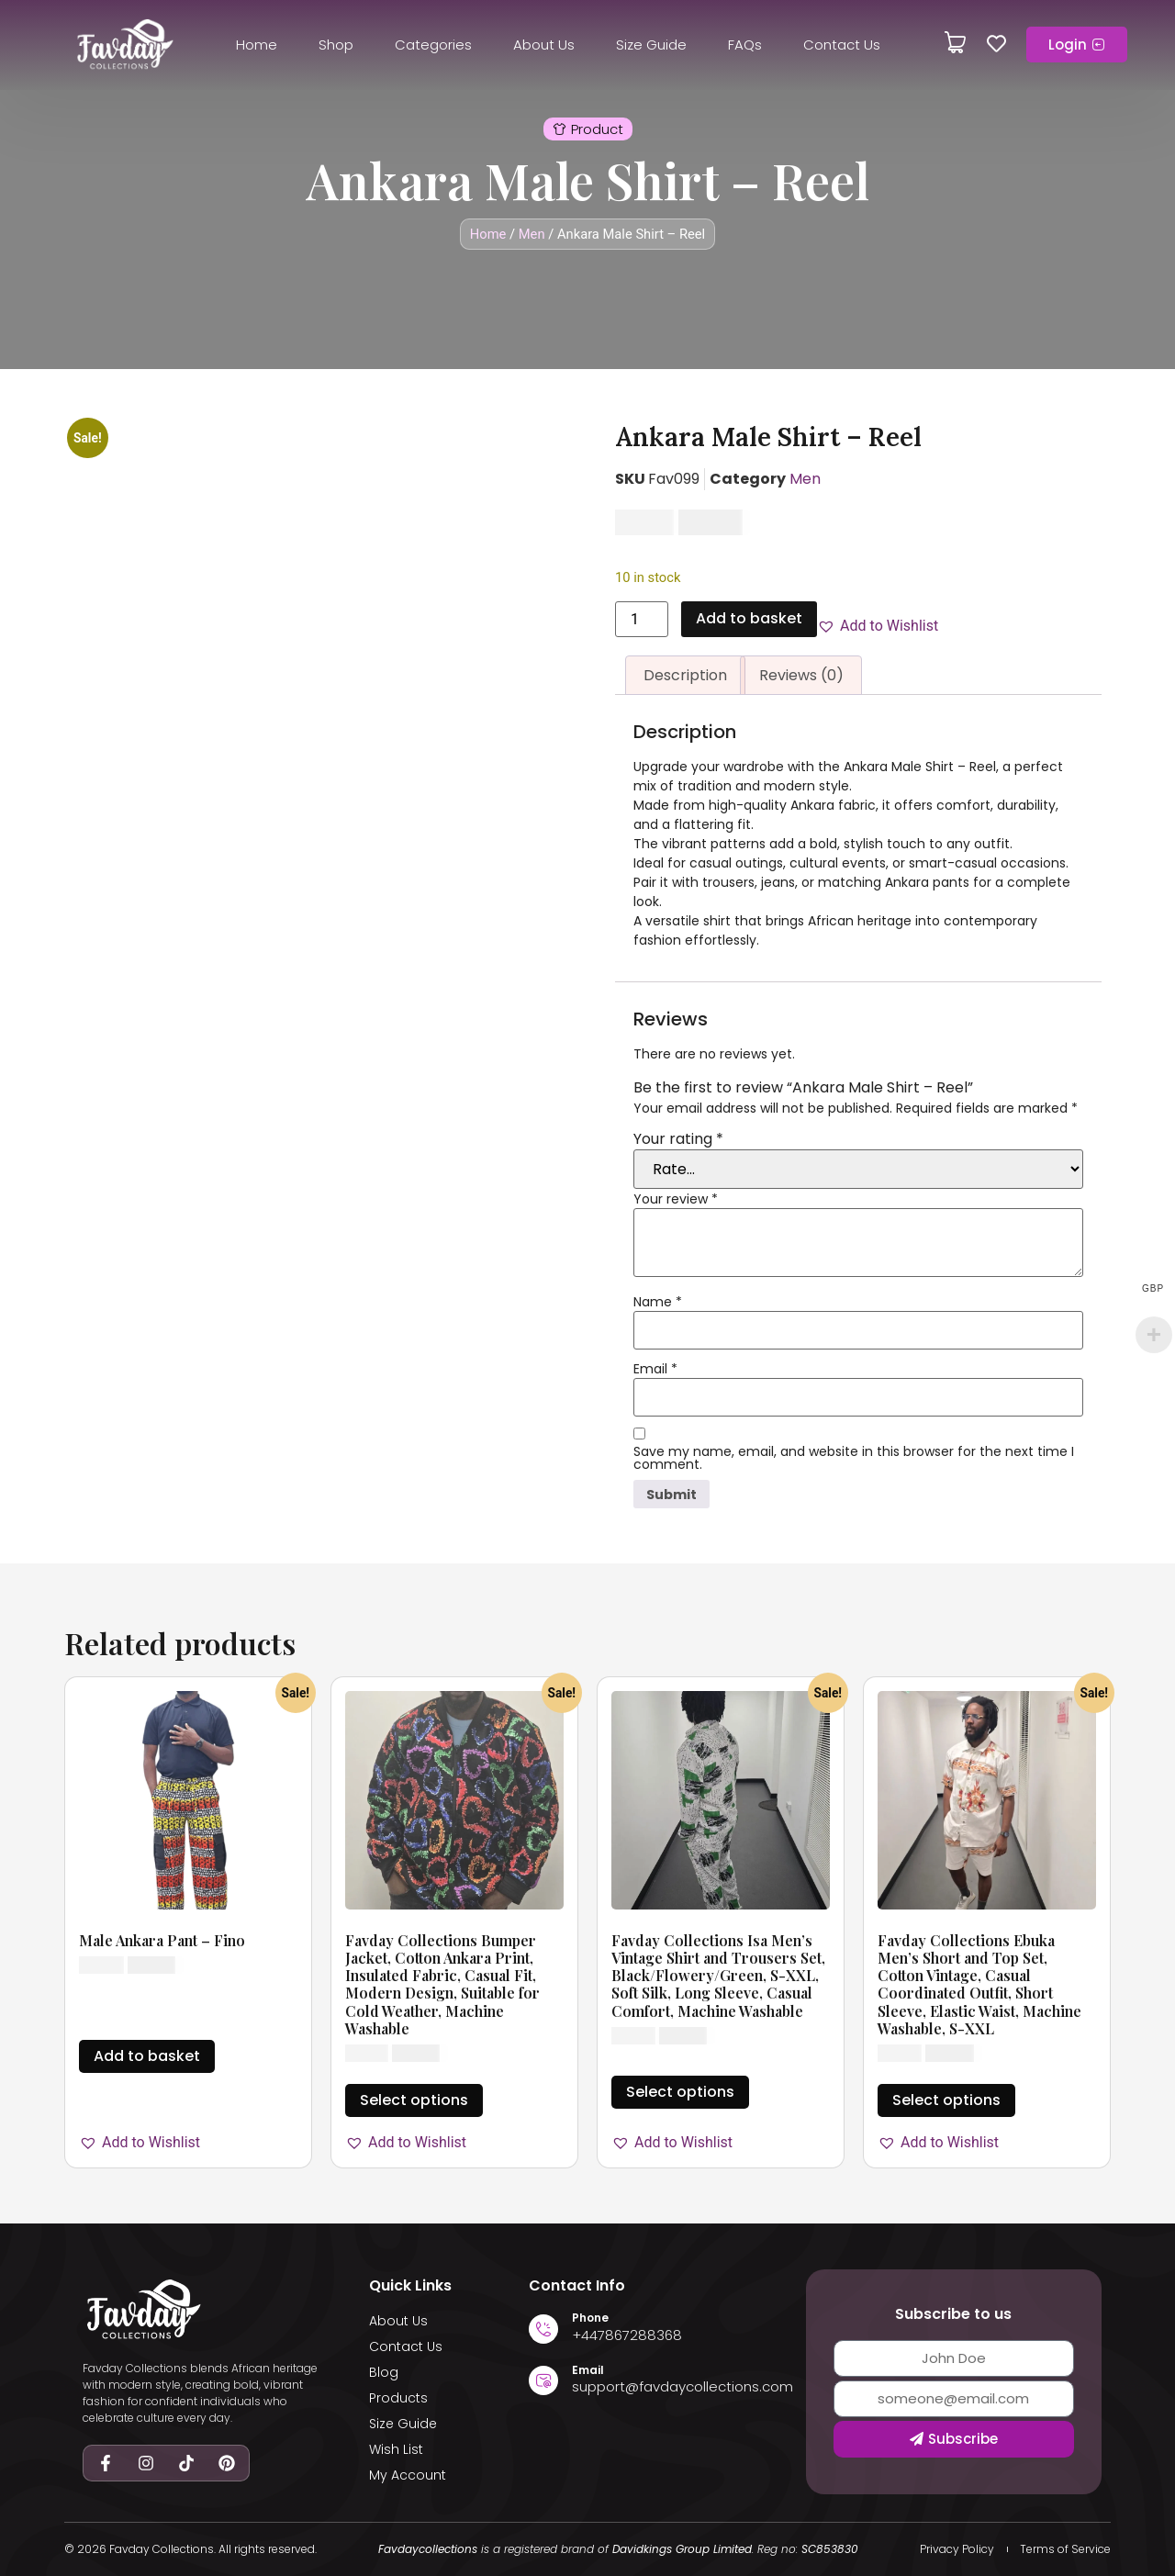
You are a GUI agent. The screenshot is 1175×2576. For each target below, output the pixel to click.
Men (532, 234)
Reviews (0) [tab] (801, 675)
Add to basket (749, 618)
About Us (544, 44)
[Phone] (543, 2329)
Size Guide (651, 44)
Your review (675, 1199)
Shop (336, 44)
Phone (590, 2317)
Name (657, 1301)
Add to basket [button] (147, 2055)
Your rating (678, 1139)
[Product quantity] (641, 619)
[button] (587, 129)
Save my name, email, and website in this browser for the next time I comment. (853, 1458)
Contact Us (841, 44)
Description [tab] (685, 675)
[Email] (543, 2380)
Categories (433, 44)
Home (256, 44)
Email (655, 1368)
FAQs (745, 44)
